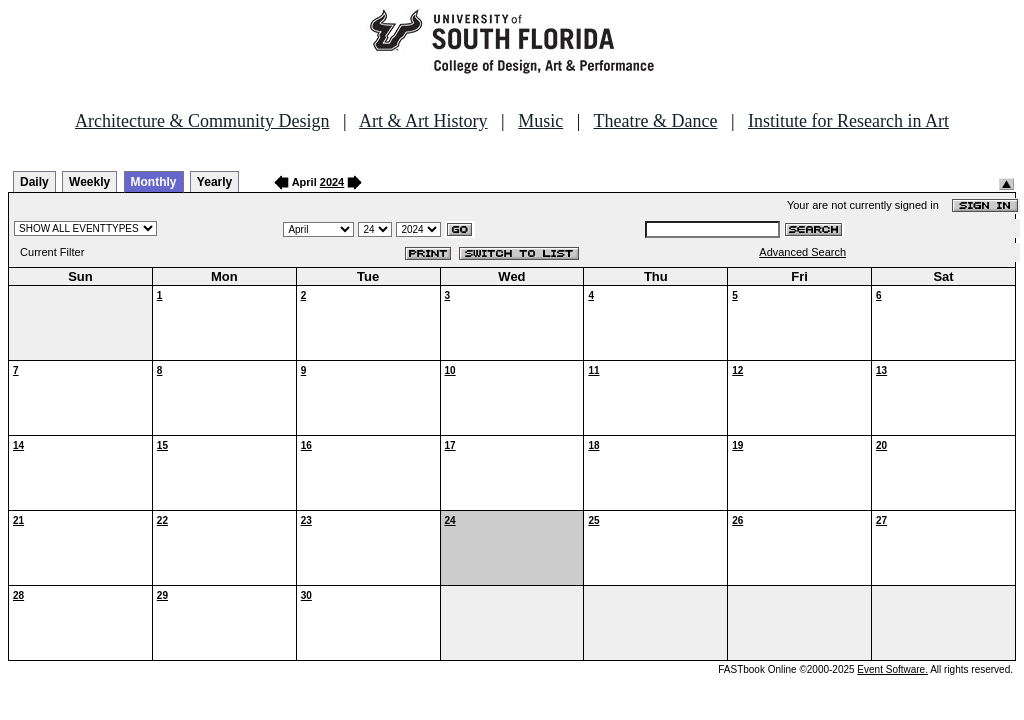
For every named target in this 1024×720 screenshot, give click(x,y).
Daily (34, 182)
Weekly (89, 182)
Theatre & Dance (655, 121)
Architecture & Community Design (202, 121)
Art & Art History (423, 121)
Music (540, 121)
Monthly (154, 182)
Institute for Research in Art (848, 121)
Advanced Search (802, 252)
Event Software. (892, 669)
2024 (332, 182)
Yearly (214, 182)
